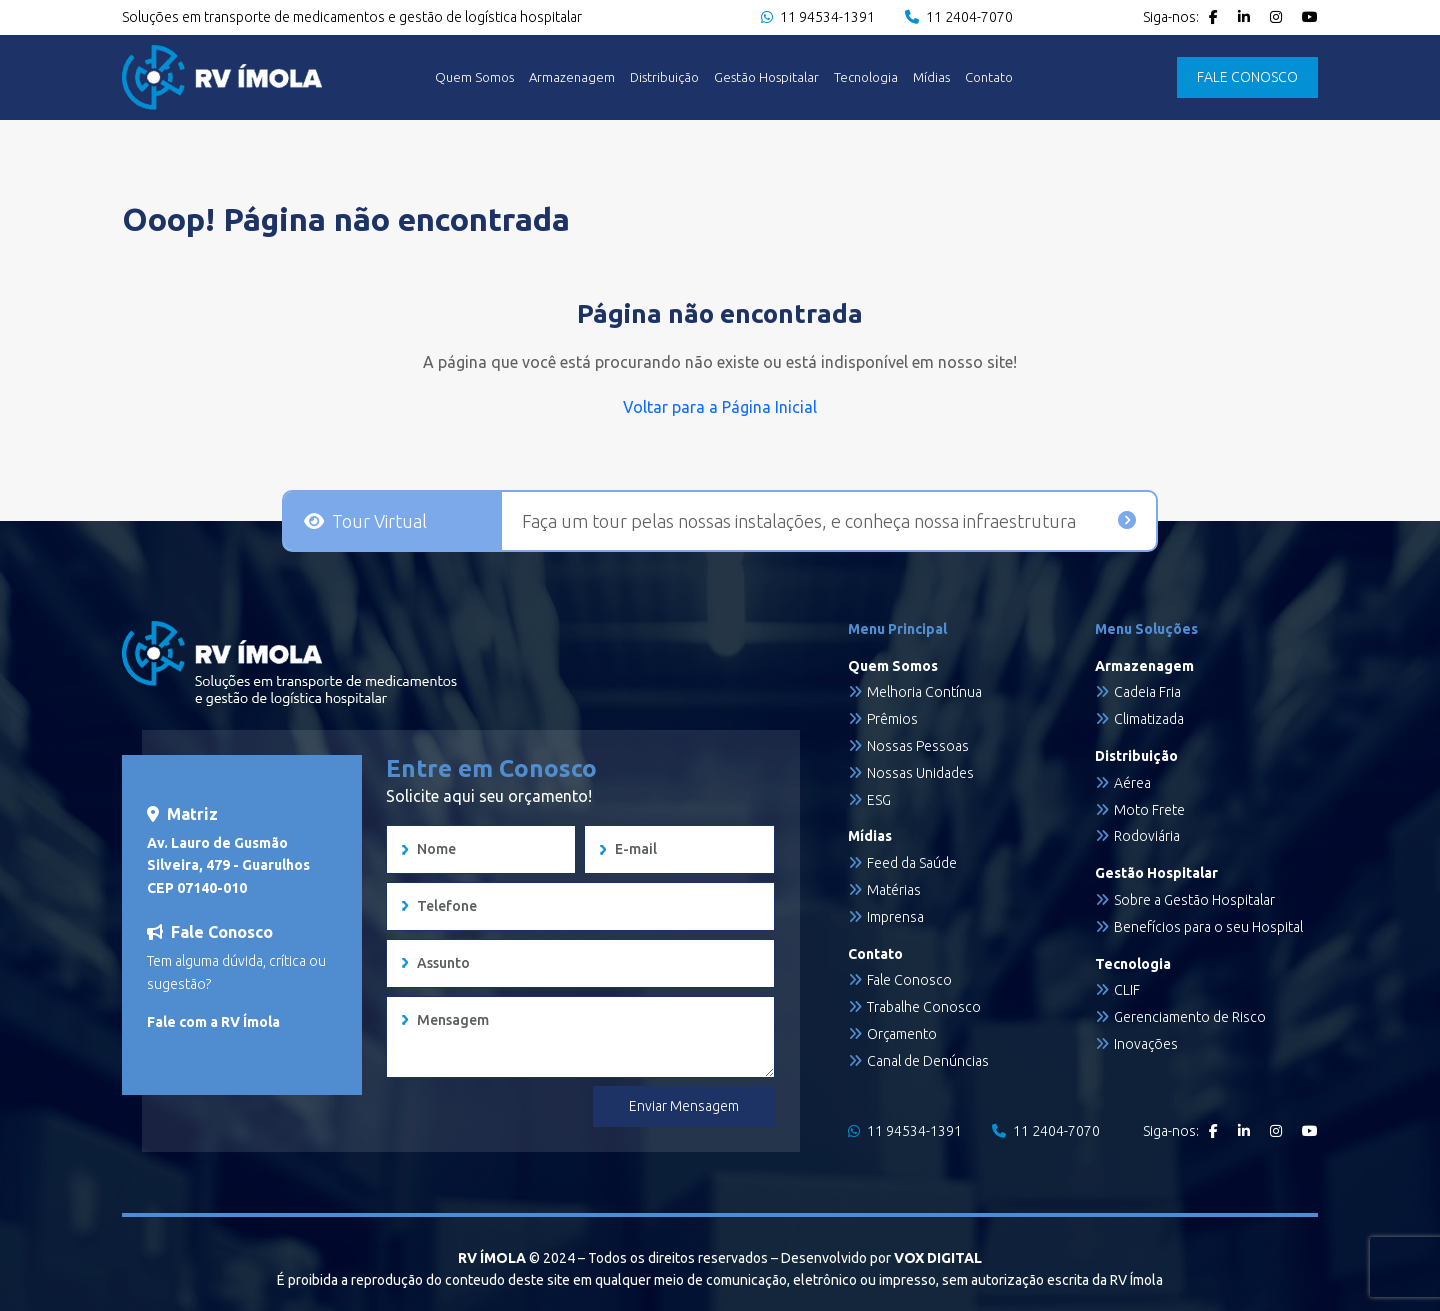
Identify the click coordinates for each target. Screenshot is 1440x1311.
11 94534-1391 (818, 17)
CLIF (1127, 990)
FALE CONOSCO (1247, 77)
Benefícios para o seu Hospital (1208, 927)
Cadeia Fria (1147, 692)
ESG (879, 800)
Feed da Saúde (912, 863)
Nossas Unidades (920, 773)
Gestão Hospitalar (766, 77)
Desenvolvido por (881, 1258)
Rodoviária (1147, 836)
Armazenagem (572, 77)
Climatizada (1149, 719)
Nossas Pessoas (918, 746)
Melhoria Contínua (924, 692)
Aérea (1132, 783)
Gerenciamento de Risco (1190, 1017)
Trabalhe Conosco (924, 1007)
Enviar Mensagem (684, 1106)
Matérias (894, 890)
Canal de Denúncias (928, 1061)
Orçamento (902, 1034)
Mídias (931, 77)
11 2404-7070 (959, 17)
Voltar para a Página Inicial (720, 407)
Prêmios (892, 719)
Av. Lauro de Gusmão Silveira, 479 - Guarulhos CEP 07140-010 (228, 865)
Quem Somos (474, 77)
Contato (989, 77)
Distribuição (664, 77)
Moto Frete (1149, 810)
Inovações (1146, 1044)
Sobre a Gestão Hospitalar (1194, 900)
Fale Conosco (909, 980)
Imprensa (895, 917)
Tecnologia (866, 77)
